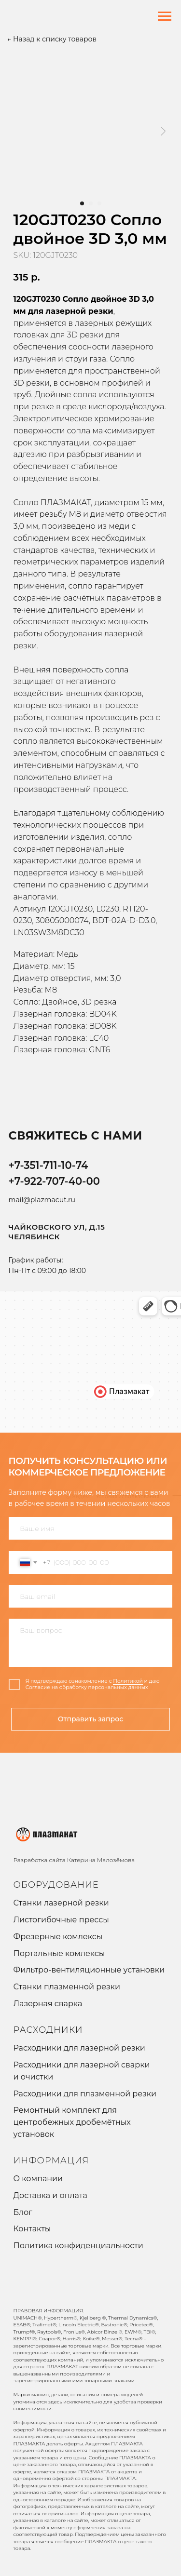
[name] (91, 1528)
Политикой (127, 1681)
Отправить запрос (90, 1719)
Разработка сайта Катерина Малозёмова (74, 1860)
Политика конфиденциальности (78, 2245)
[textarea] (91, 1643)
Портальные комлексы (59, 1953)
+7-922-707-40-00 (54, 1181)
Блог (23, 2212)
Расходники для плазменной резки (85, 2093)
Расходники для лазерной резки (79, 2048)
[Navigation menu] (164, 16)
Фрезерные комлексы (58, 1936)
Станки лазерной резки (61, 1902)
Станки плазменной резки (67, 1986)
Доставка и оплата (50, 2195)
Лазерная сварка (48, 2003)
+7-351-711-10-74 (48, 1165)
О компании (38, 2178)
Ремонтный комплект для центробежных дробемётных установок (72, 2122)
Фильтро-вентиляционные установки (89, 1969)
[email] (91, 1596)
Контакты (32, 2228)
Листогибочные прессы (61, 1919)
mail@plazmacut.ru (42, 1199)
